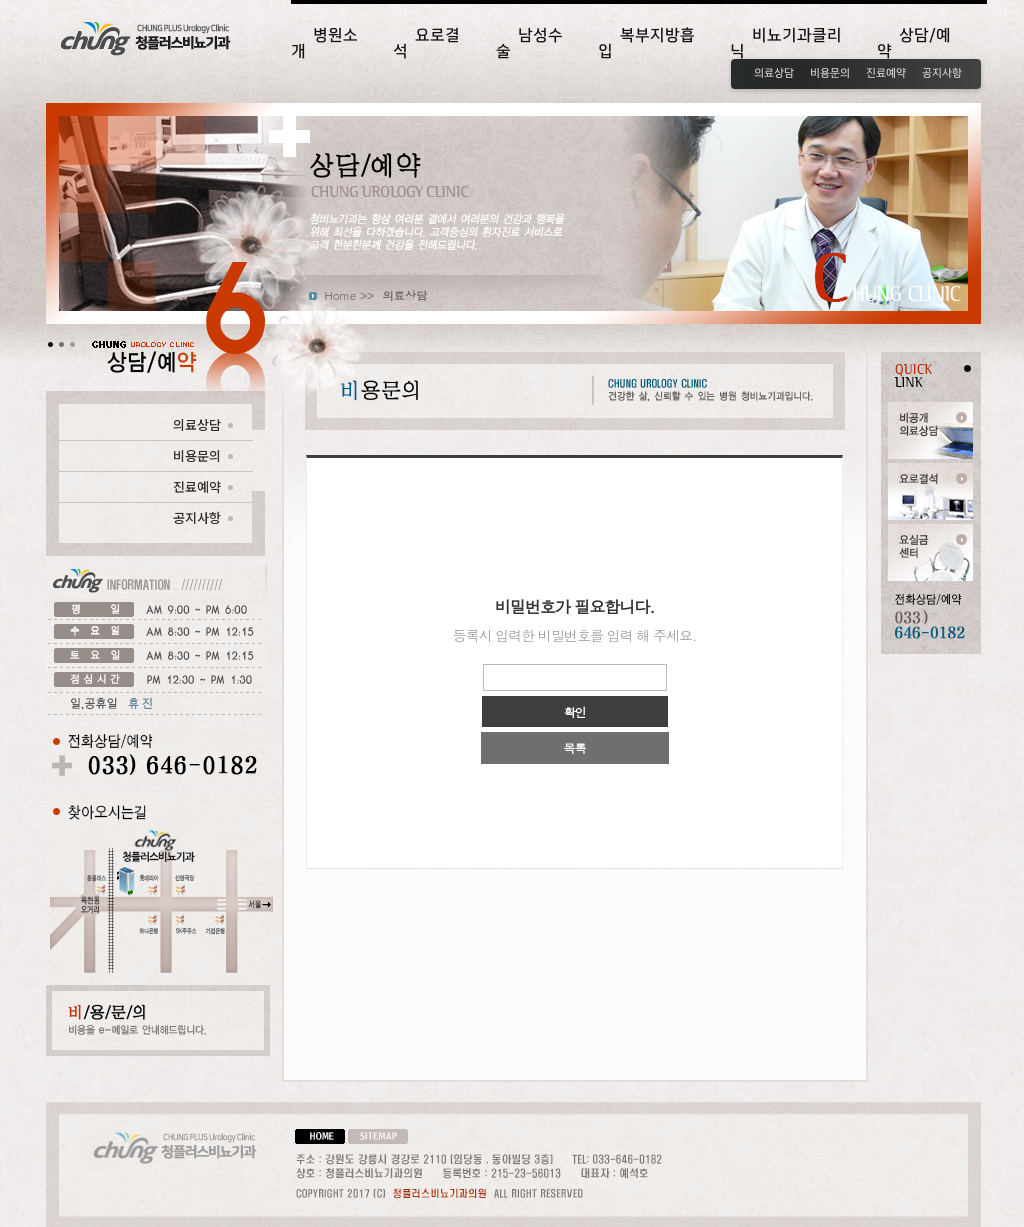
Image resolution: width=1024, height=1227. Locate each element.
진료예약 (886, 73)
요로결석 (426, 43)
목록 (575, 747)
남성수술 (529, 43)
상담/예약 (914, 43)
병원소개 (324, 43)
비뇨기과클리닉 (786, 43)
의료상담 (774, 73)
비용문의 (830, 73)
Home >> (350, 295)
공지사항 (942, 73)
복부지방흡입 (646, 43)
